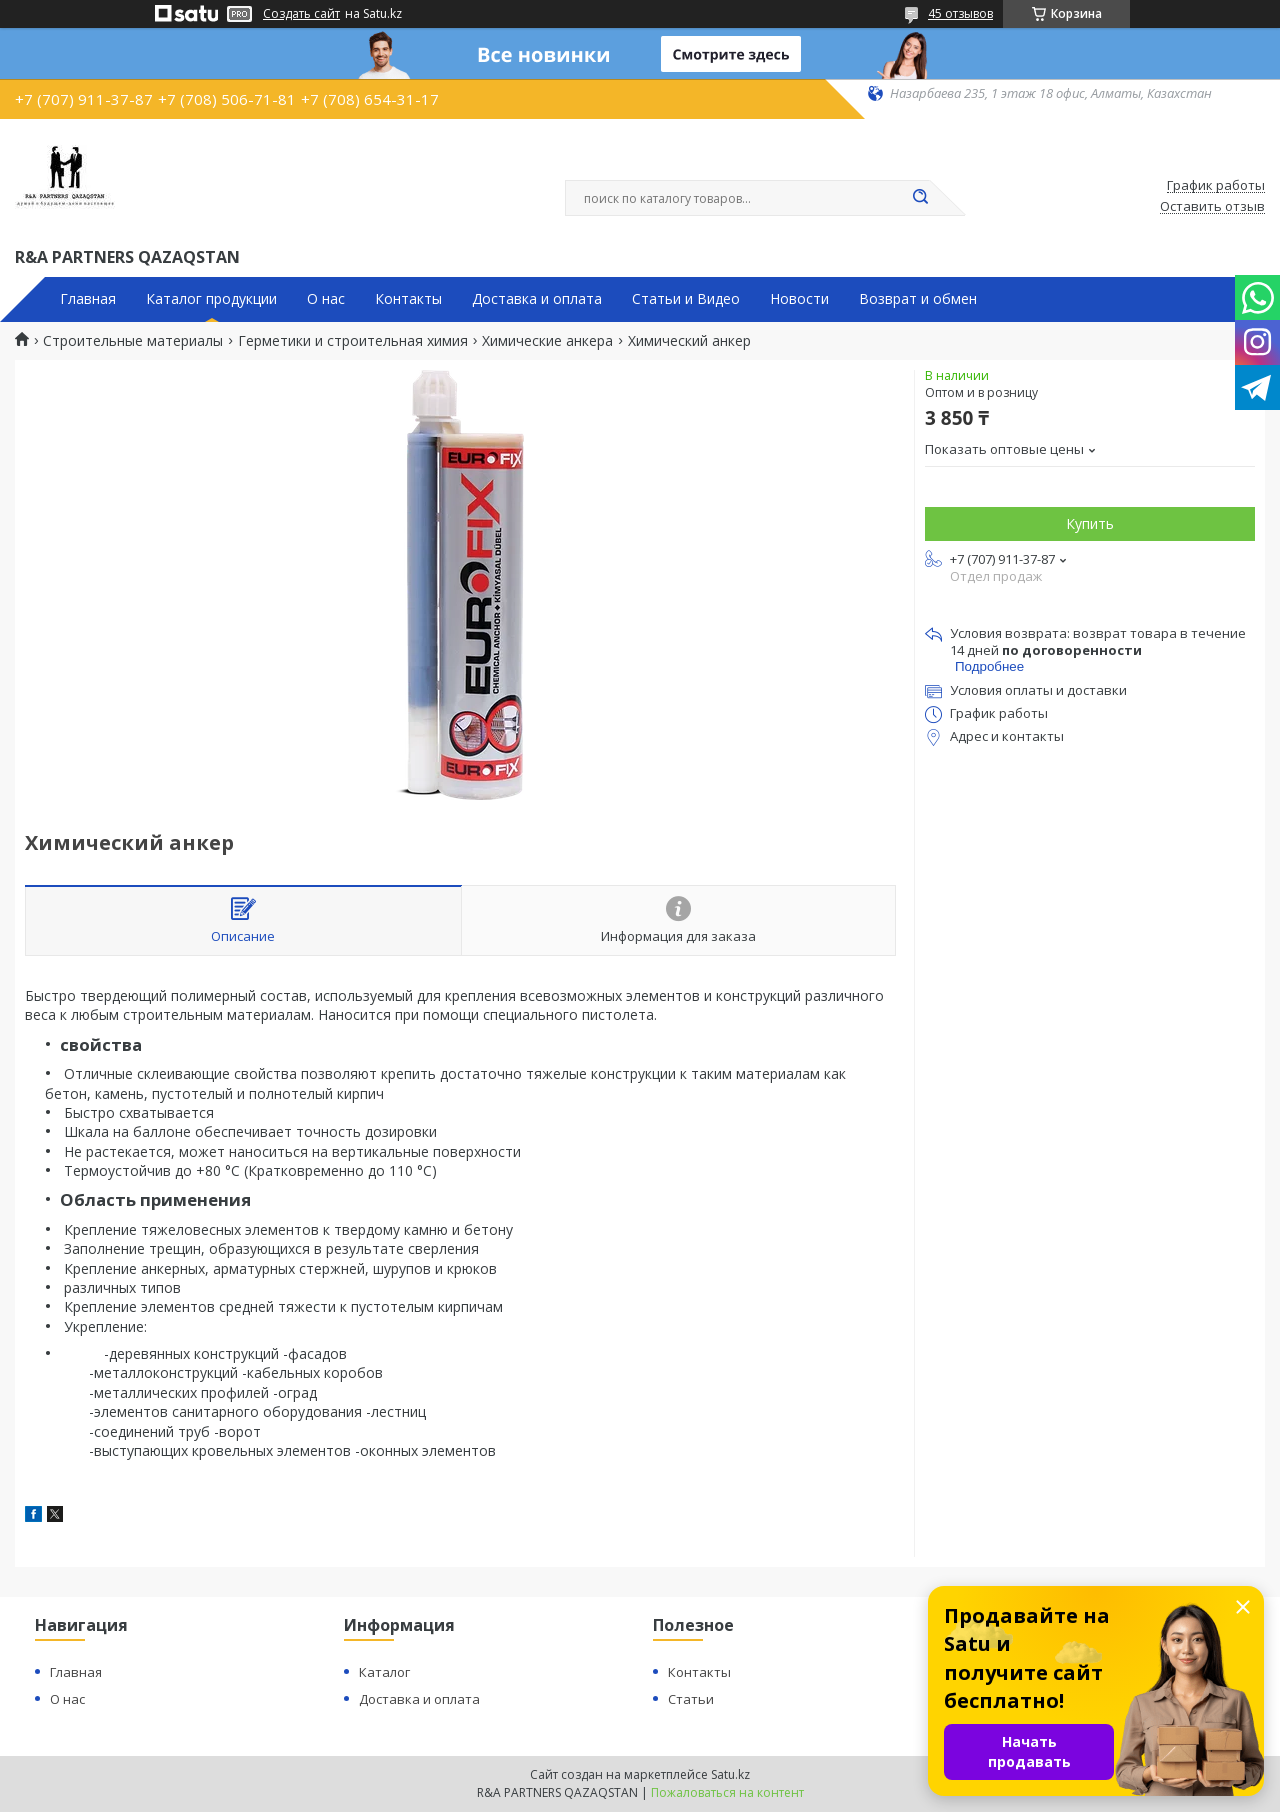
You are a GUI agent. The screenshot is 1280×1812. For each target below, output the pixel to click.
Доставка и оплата (537, 299)
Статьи (691, 1699)
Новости (799, 299)
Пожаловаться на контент (727, 1792)
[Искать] (920, 198)
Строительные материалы (133, 341)
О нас (326, 299)
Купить (1090, 523)
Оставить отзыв (1212, 207)
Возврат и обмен (918, 299)
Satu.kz (730, 1774)
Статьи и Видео (686, 299)
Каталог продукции (211, 299)
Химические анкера (547, 341)
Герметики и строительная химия (353, 341)
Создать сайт (301, 14)
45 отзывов (960, 13)
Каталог (384, 1672)
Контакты (408, 299)
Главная (88, 299)
